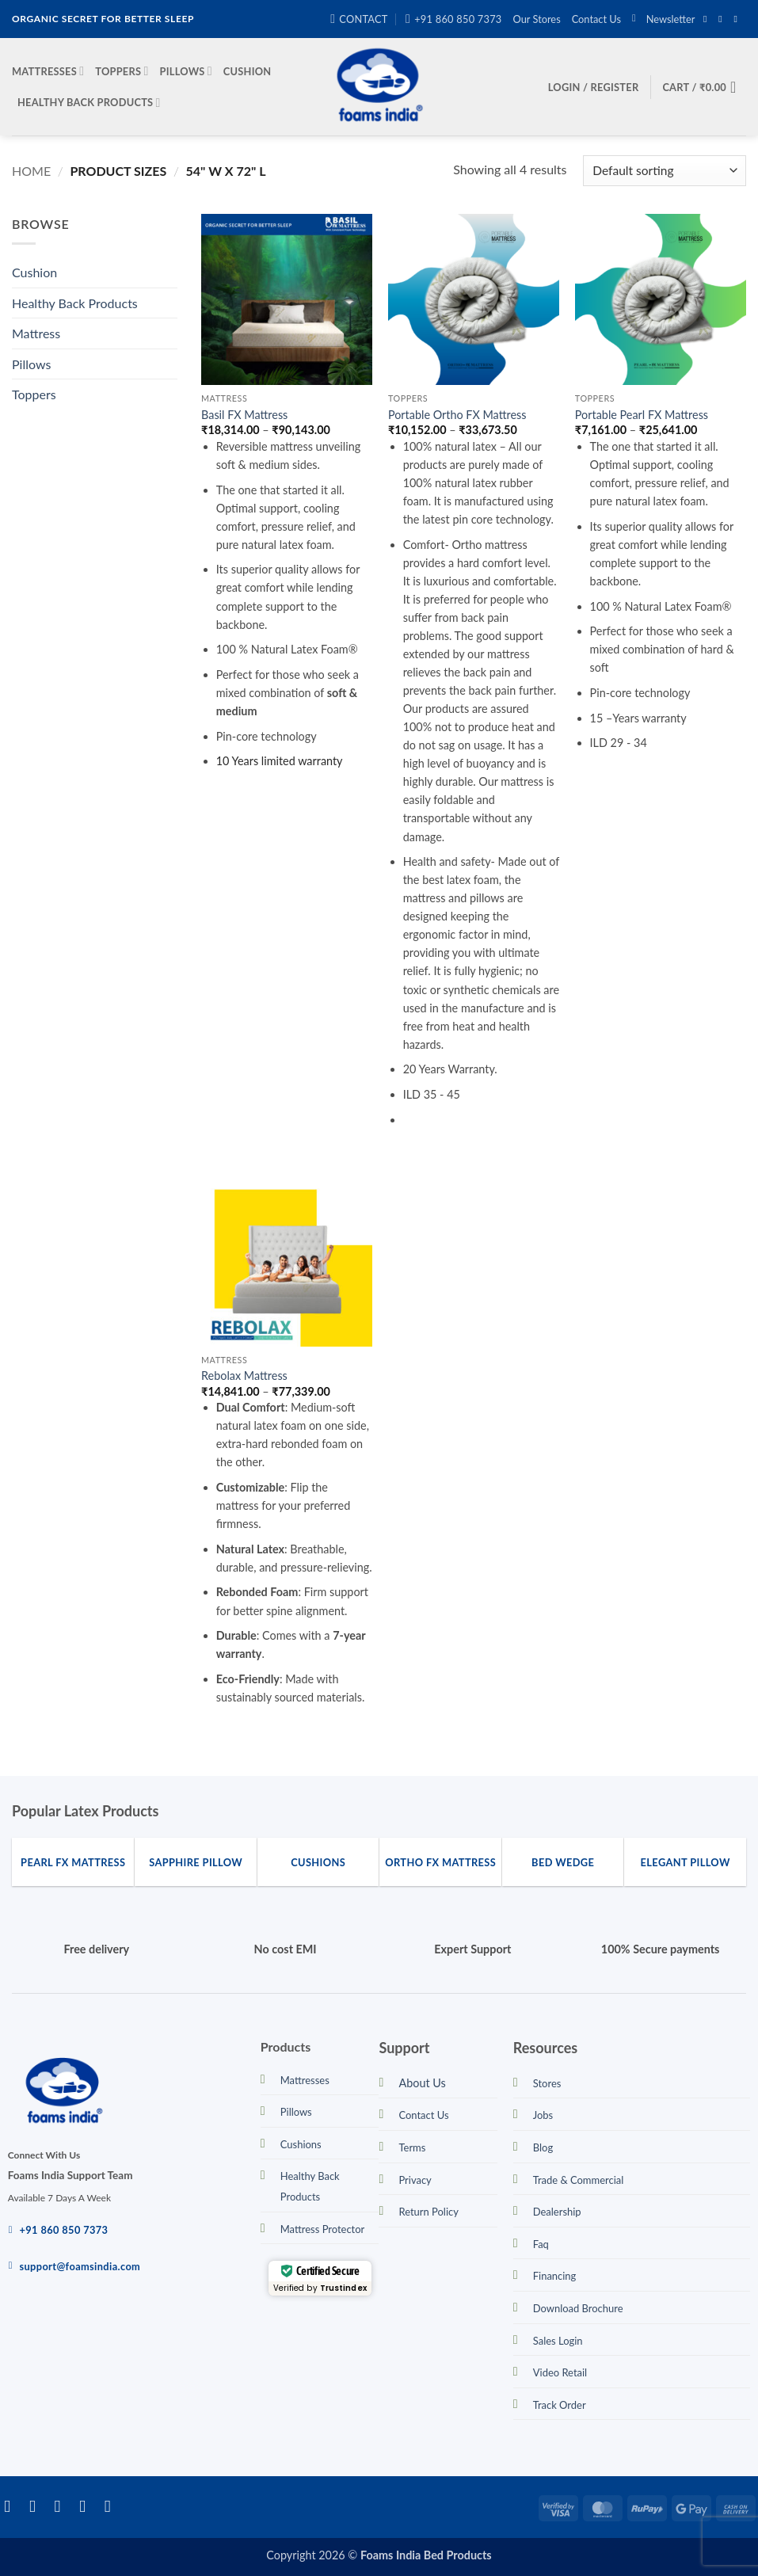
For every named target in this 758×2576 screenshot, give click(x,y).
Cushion (247, 71)
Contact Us (596, 19)
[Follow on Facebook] (708, 19)
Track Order (559, 2405)
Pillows (186, 70)
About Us (421, 2083)
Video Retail (560, 2372)
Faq (541, 2244)
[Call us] (113, 2506)
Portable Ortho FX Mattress (457, 414)
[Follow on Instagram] (723, 19)
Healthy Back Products (89, 102)
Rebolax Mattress (244, 1375)
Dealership (557, 2211)
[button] (663, 19)
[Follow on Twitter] (63, 2506)
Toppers (121, 70)
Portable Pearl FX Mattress (641, 414)
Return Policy (428, 2211)
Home (31, 170)
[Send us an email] (738, 19)
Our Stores (537, 19)
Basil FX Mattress (244, 414)
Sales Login (558, 2340)
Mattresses (48, 70)
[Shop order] (664, 170)
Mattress (36, 333)
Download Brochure (578, 2308)
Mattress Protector (322, 2229)
